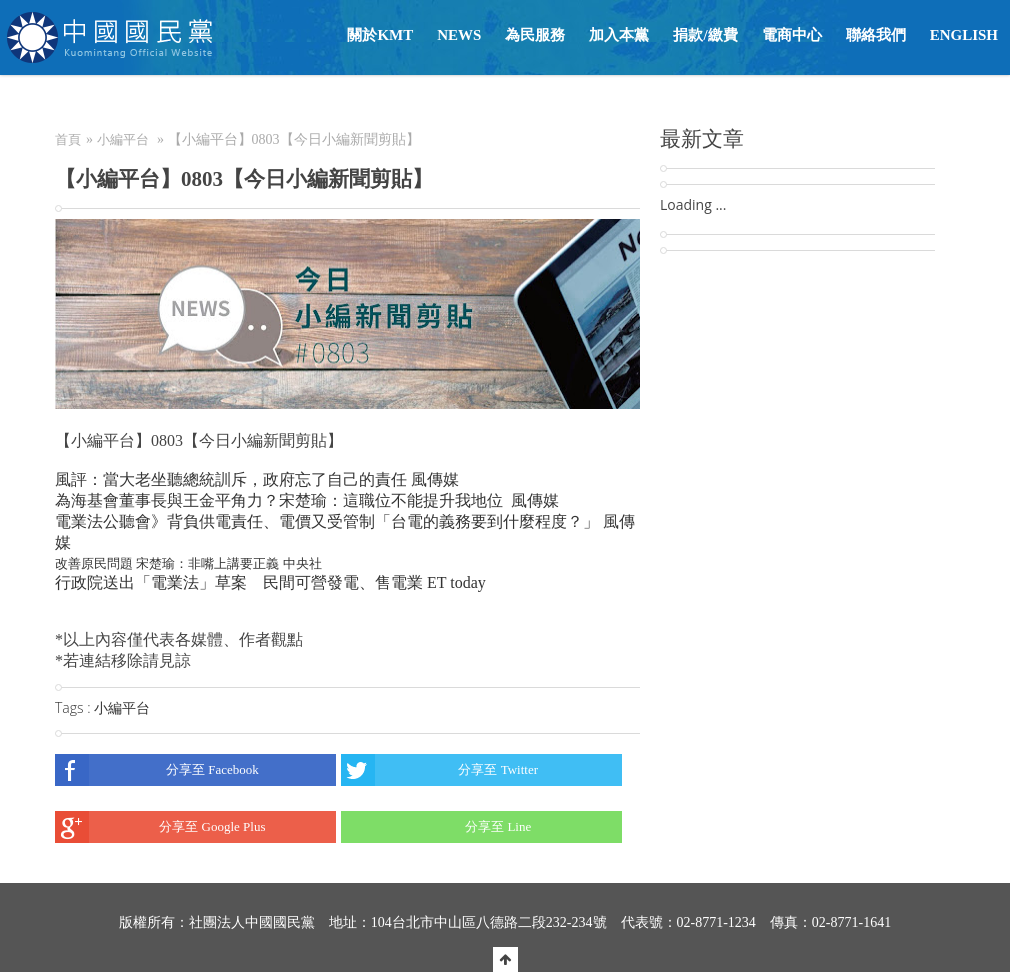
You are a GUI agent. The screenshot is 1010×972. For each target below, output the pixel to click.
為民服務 (535, 35)
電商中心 (792, 35)
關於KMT (380, 35)
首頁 (68, 139)
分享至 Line (436, 827)
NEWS (459, 35)
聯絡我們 (876, 35)
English (964, 35)
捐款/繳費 (705, 35)
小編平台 (123, 139)
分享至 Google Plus (160, 827)
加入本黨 (619, 35)
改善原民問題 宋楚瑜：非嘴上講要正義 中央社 (188, 563)
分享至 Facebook (157, 770)
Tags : (74, 707)
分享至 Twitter (439, 770)
